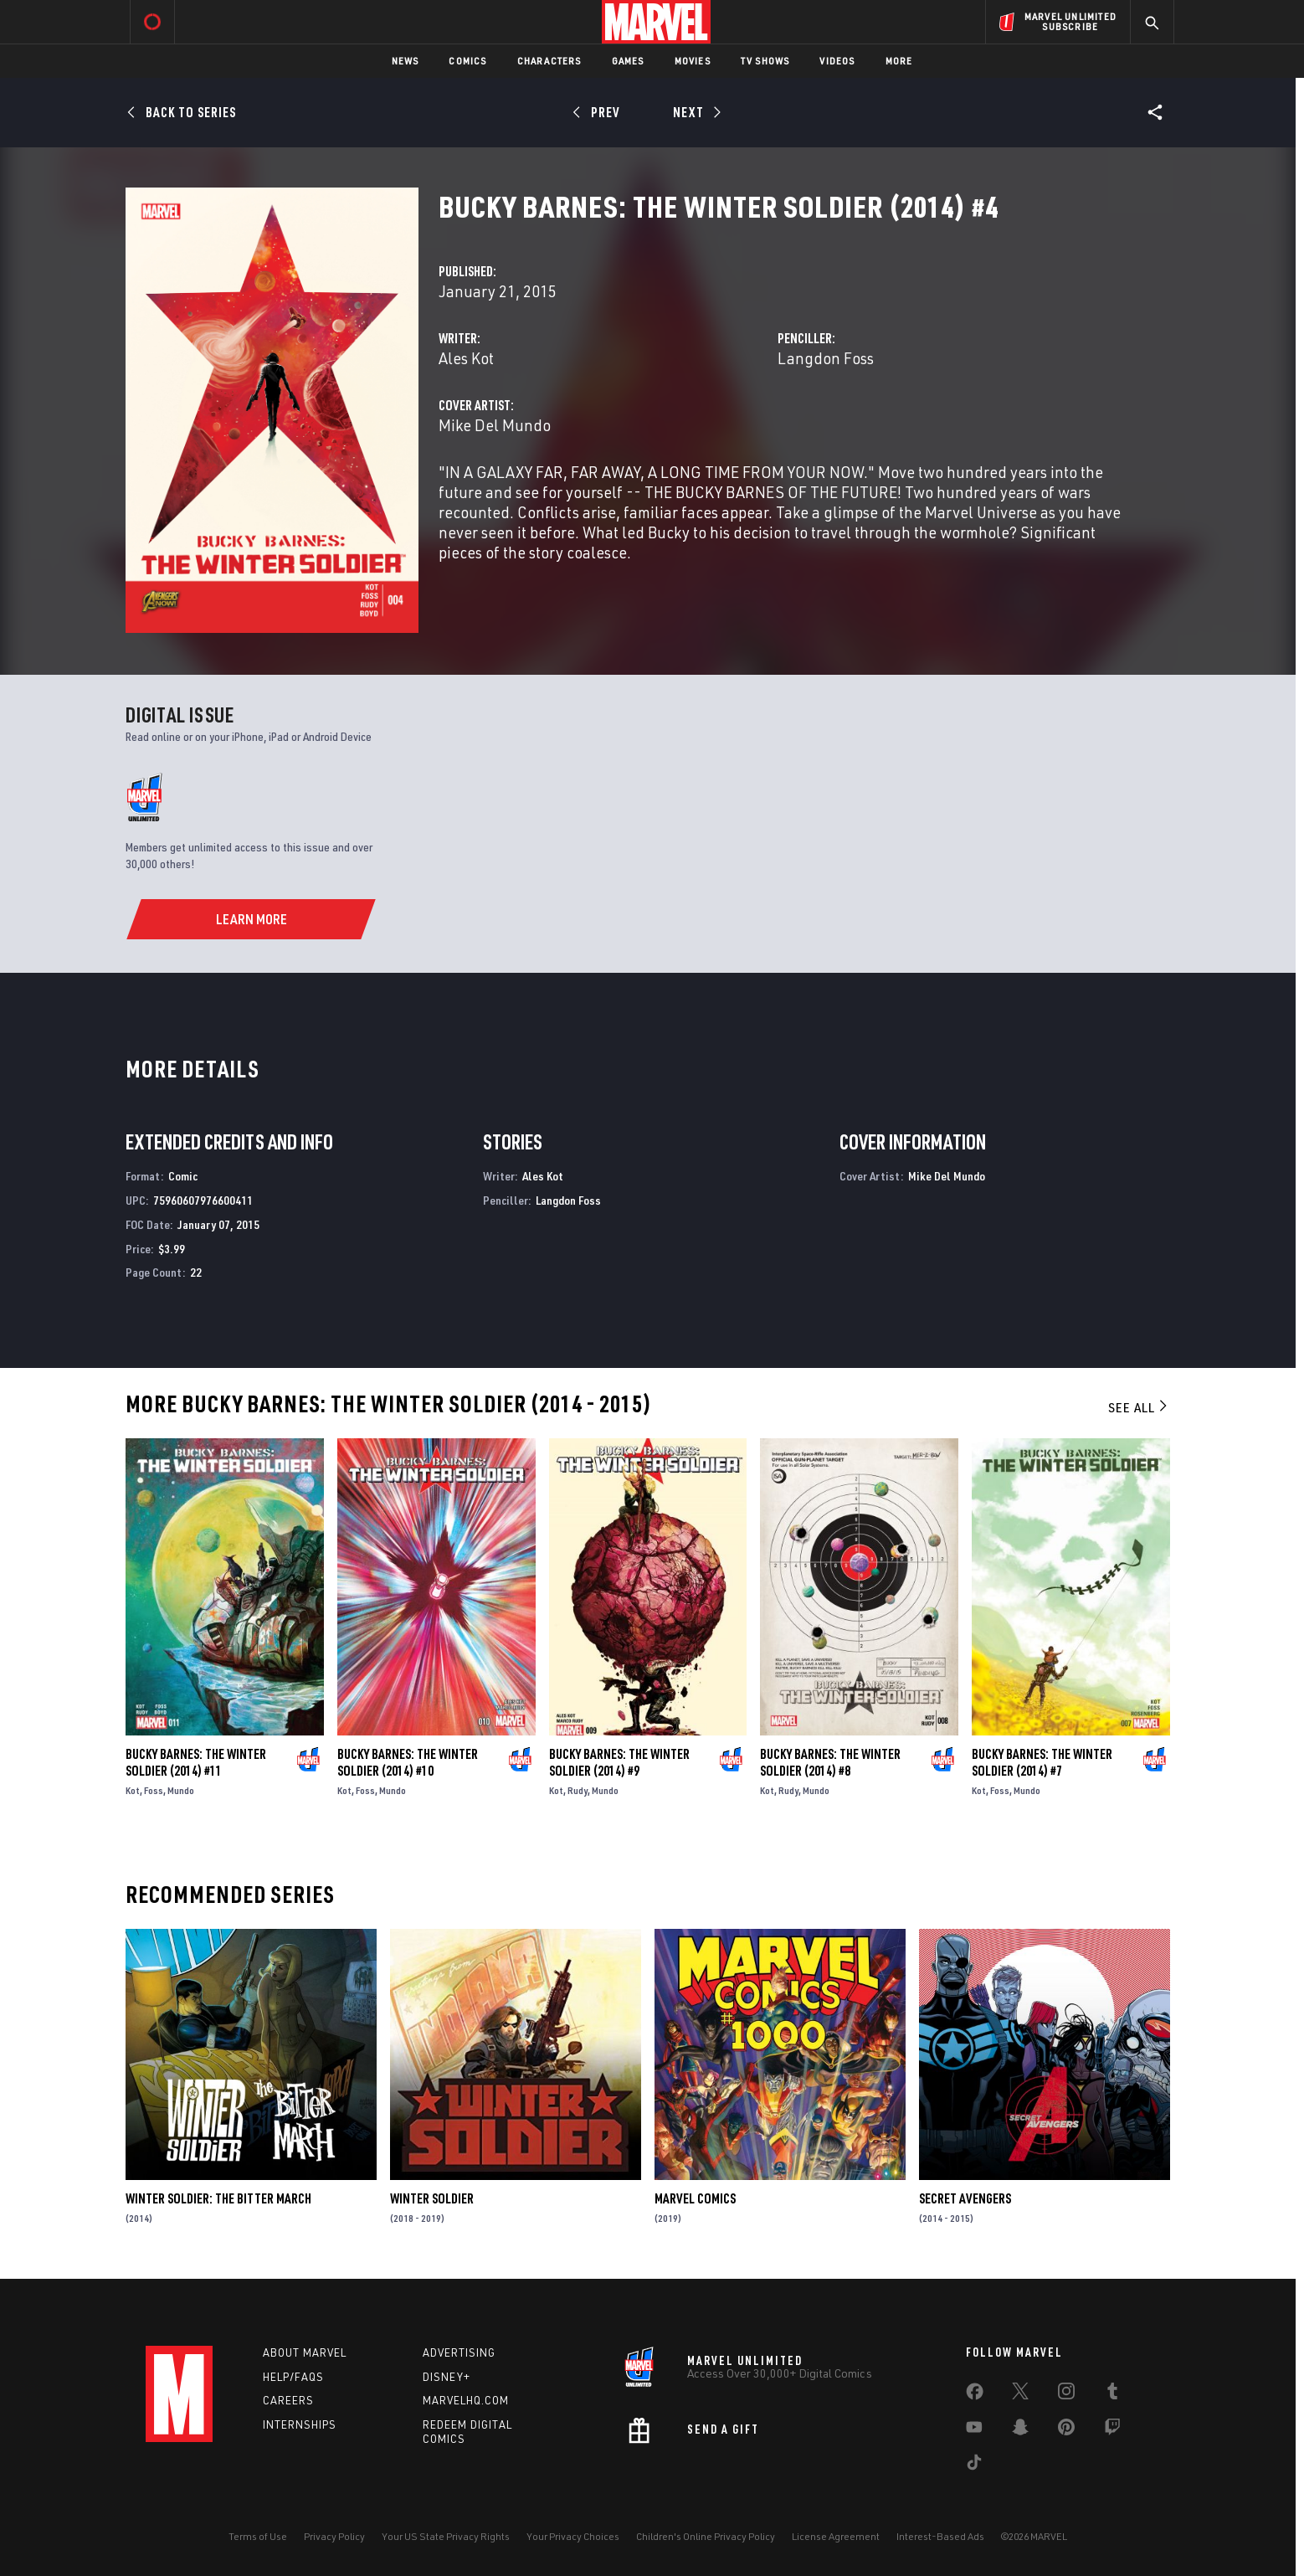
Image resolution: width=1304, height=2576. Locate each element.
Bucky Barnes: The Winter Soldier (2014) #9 (619, 1762)
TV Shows (765, 60)
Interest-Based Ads (940, 2536)
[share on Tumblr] (1112, 2394)
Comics (467, 60)
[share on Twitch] (1112, 2430)
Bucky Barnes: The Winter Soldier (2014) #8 (830, 1762)
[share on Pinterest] (1066, 2430)
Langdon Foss (826, 358)
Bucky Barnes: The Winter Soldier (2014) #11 (196, 1762)
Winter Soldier (432, 2198)
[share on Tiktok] (974, 2465)
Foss (153, 1790)
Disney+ (446, 2376)
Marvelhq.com (466, 2400)
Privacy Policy (334, 2536)
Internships (299, 2424)
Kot (133, 1790)
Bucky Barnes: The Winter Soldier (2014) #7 (1042, 1762)
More (899, 60)
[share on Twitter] (1020, 2394)
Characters (549, 60)
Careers (288, 2400)
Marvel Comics (695, 2198)
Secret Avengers (965, 2198)
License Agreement (836, 2536)
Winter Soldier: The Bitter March (218, 2198)
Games (628, 60)
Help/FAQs (293, 2376)
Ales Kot (466, 358)
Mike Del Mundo (495, 424)
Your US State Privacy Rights (446, 2536)
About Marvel (305, 2352)
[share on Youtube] (974, 2430)
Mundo (180, 1790)
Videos (837, 60)
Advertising (459, 2352)
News (405, 60)
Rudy (577, 1790)
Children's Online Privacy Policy (705, 2536)
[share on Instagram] (1066, 2394)
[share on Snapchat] (1020, 2430)
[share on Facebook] (974, 2395)
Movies (693, 60)
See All (1139, 1407)
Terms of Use (257, 2536)
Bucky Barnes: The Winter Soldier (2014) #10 (407, 1762)
